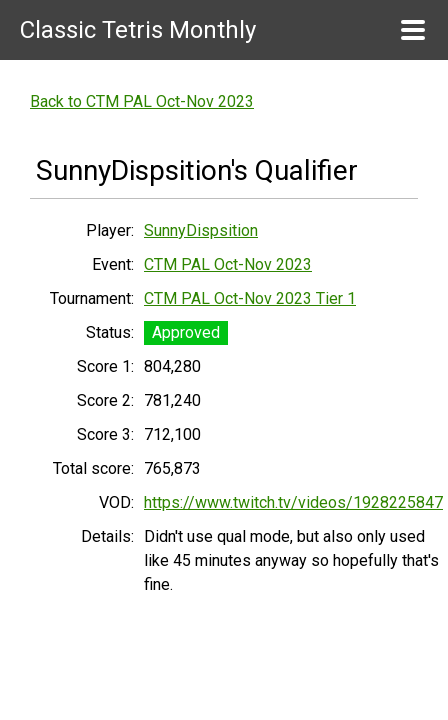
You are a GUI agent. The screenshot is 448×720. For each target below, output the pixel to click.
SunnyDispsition (201, 230)
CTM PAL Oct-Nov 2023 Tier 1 (250, 298)
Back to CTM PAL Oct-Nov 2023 (142, 101)
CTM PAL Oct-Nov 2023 (228, 264)
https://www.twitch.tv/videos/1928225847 (293, 502)
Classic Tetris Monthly (138, 30)
